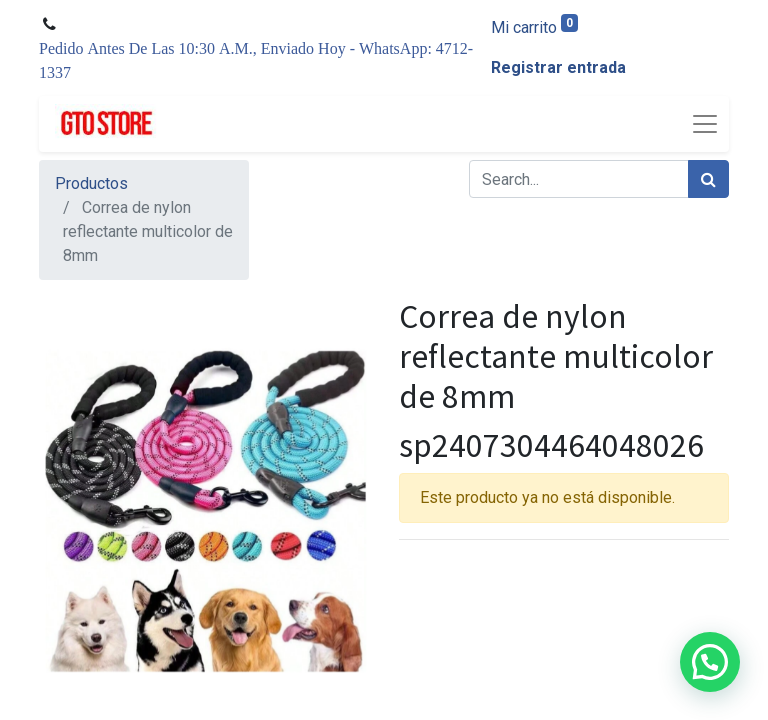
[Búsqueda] (708, 179)
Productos (91, 183)
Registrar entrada (558, 67)
